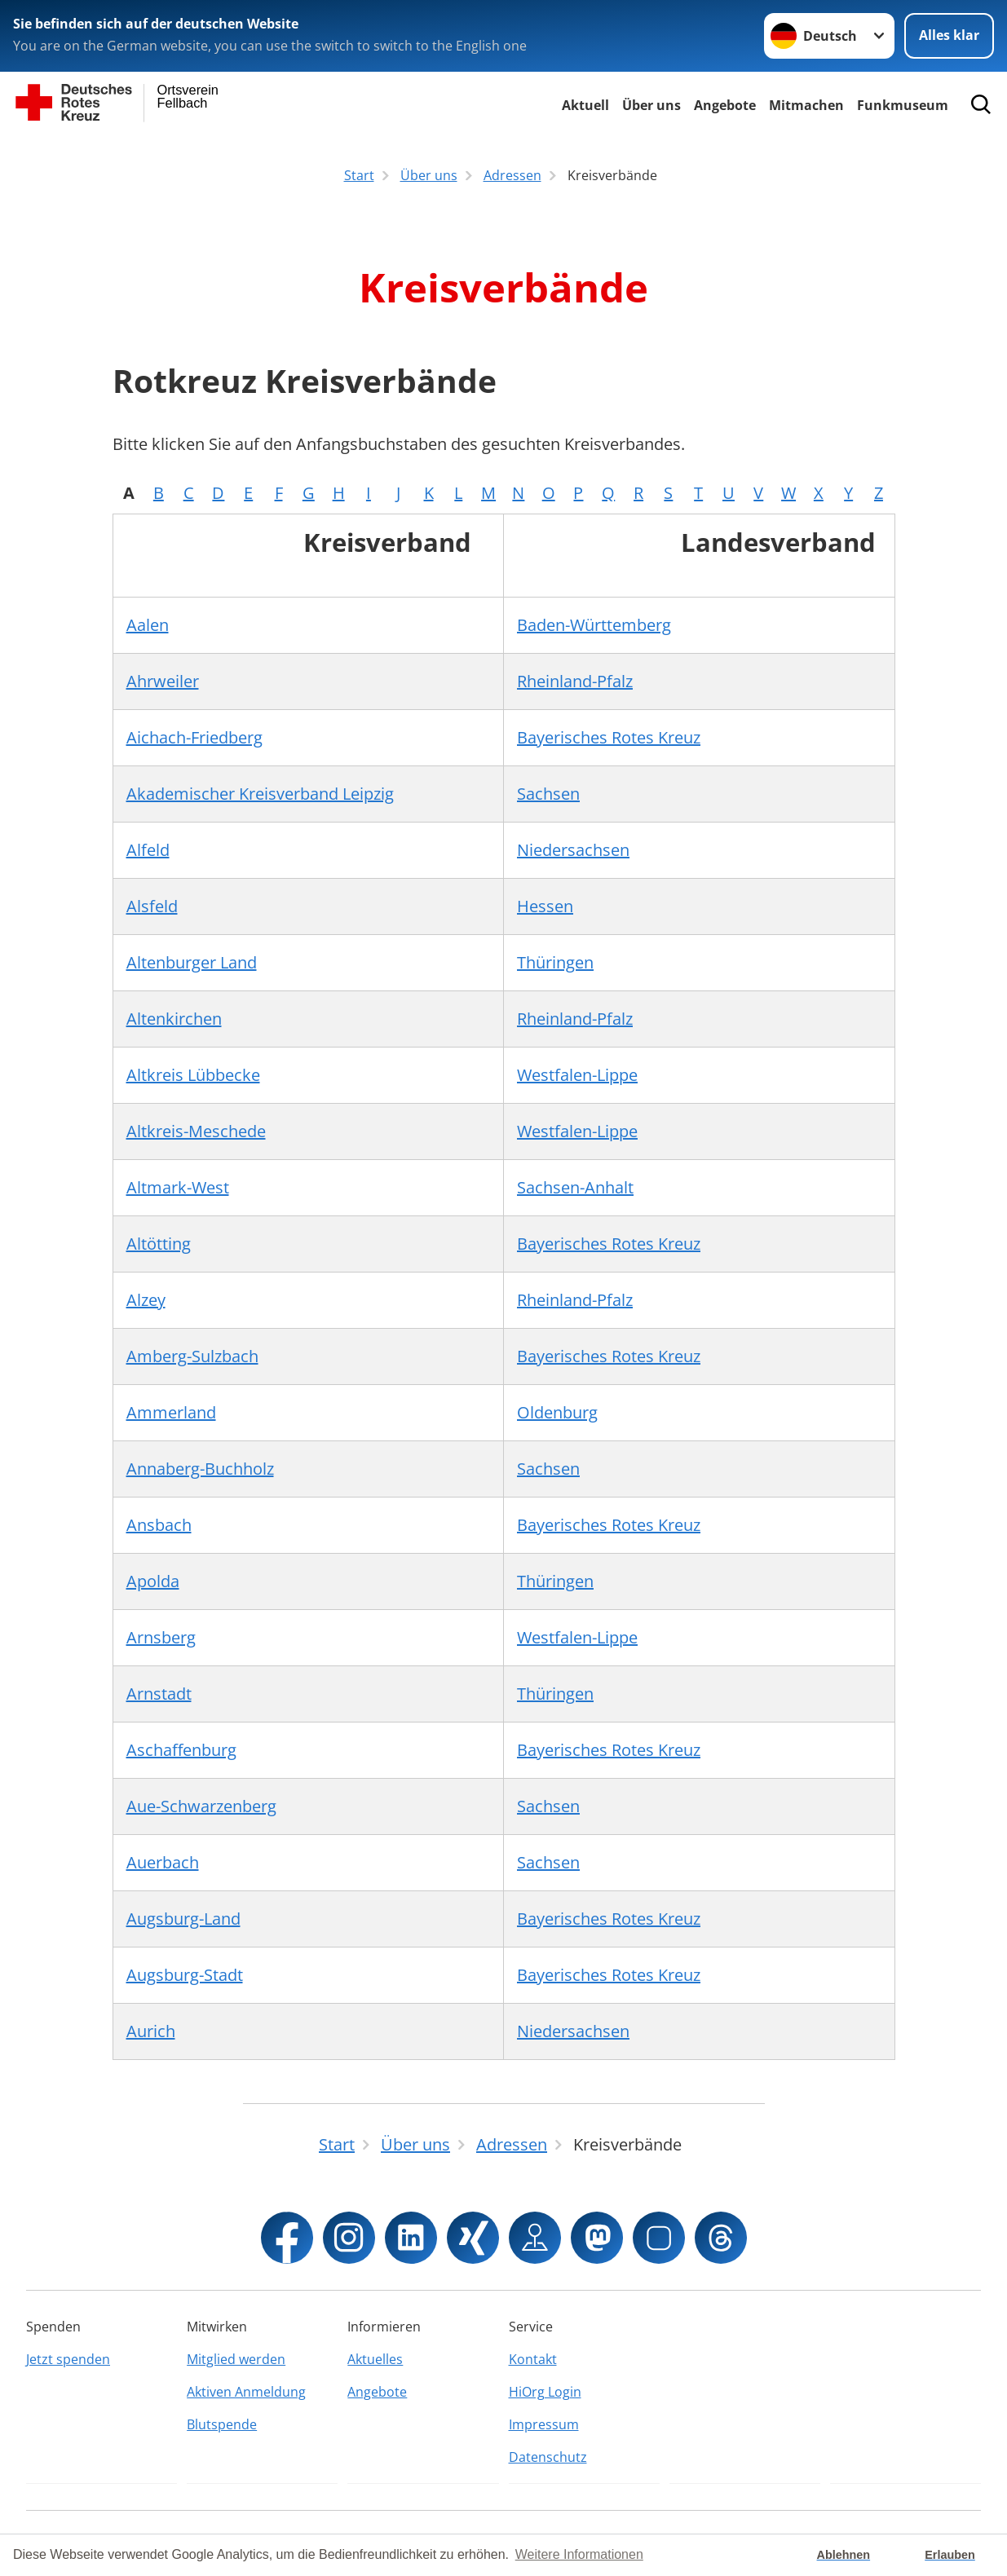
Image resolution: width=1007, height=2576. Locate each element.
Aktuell (585, 105)
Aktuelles (375, 2359)
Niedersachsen (573, 850)
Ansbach (159, 1525)
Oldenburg (557, 1412)
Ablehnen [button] (844, 2554)
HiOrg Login (545, 2392)
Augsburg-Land (183, 1919)
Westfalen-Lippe (577, 1075)
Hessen (545, 906)
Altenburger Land (191, 962)
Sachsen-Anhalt (575, 1187)
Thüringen (555, 962)
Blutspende (222, 2424)
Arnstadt (159, 1694)
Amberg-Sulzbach (192, 1356)
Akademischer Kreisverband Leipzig (260, 794)
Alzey (146, 1300)
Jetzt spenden (68, 2359)
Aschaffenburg (181, 1750)
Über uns (651, 105)
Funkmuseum (902, 105)
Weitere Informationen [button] (579, 2554)
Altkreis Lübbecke (193, 1075)
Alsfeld (152, 906)
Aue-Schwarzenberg (201, 1806)
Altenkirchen (174, 1019)
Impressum (544, 2424)
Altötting (158, 1244)
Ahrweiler (162, 681)
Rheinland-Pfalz (575, 681)
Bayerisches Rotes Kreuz (608, 737)
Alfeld (148, 850)
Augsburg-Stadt (184, 1975)
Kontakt (533, 2359)
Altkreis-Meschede (196, 1131)
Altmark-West (177, 1187)
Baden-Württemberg (594, 625)
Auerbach (162, 1862)
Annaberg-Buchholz (200, 1469)
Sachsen (548, 794)
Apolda (152, 1581)
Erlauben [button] (950, 2554)
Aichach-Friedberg (194, 737)
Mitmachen (806, 105)
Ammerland (171, 1412)
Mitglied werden (236, 2359)
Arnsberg (161, 1637)
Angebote (725, 105)
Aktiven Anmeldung (246, 2392)
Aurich (150, 2031)
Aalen (147, 625)
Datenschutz (548, 2457)
